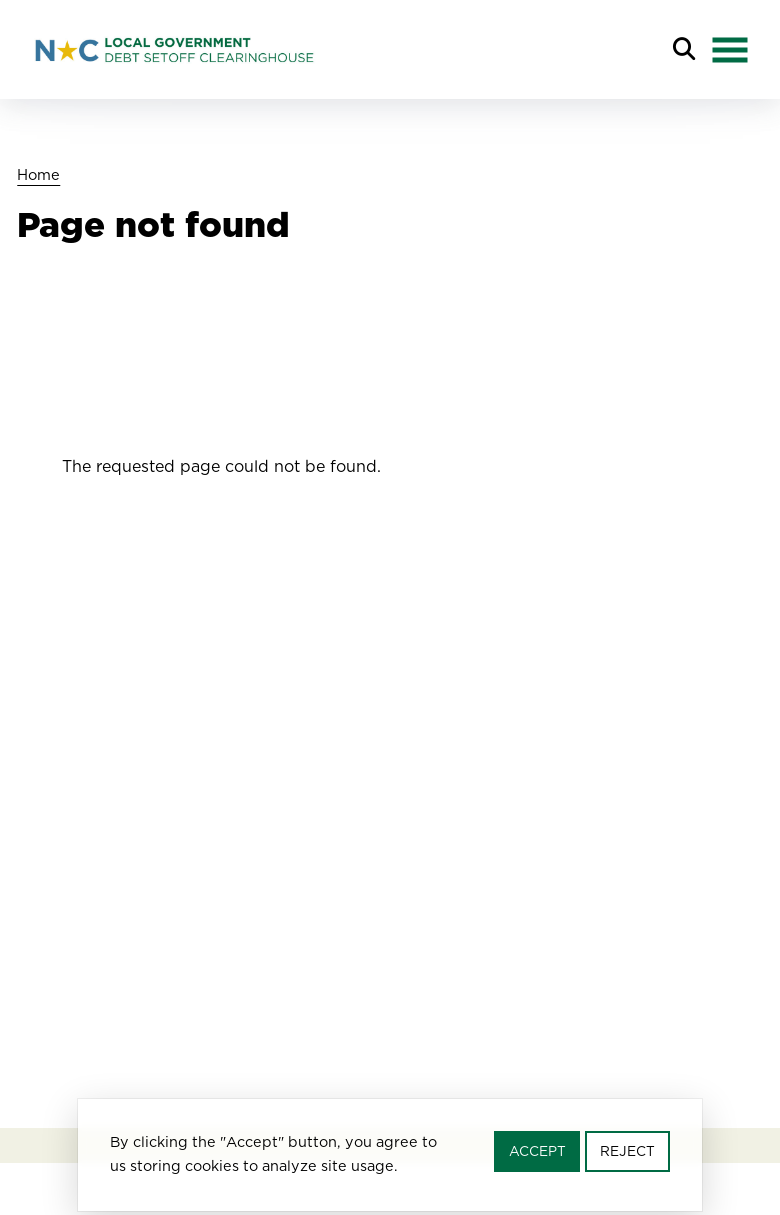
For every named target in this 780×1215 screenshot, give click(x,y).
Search (684, 50)
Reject (627, 1156)
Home (38, 174)
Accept (537, 1156)
